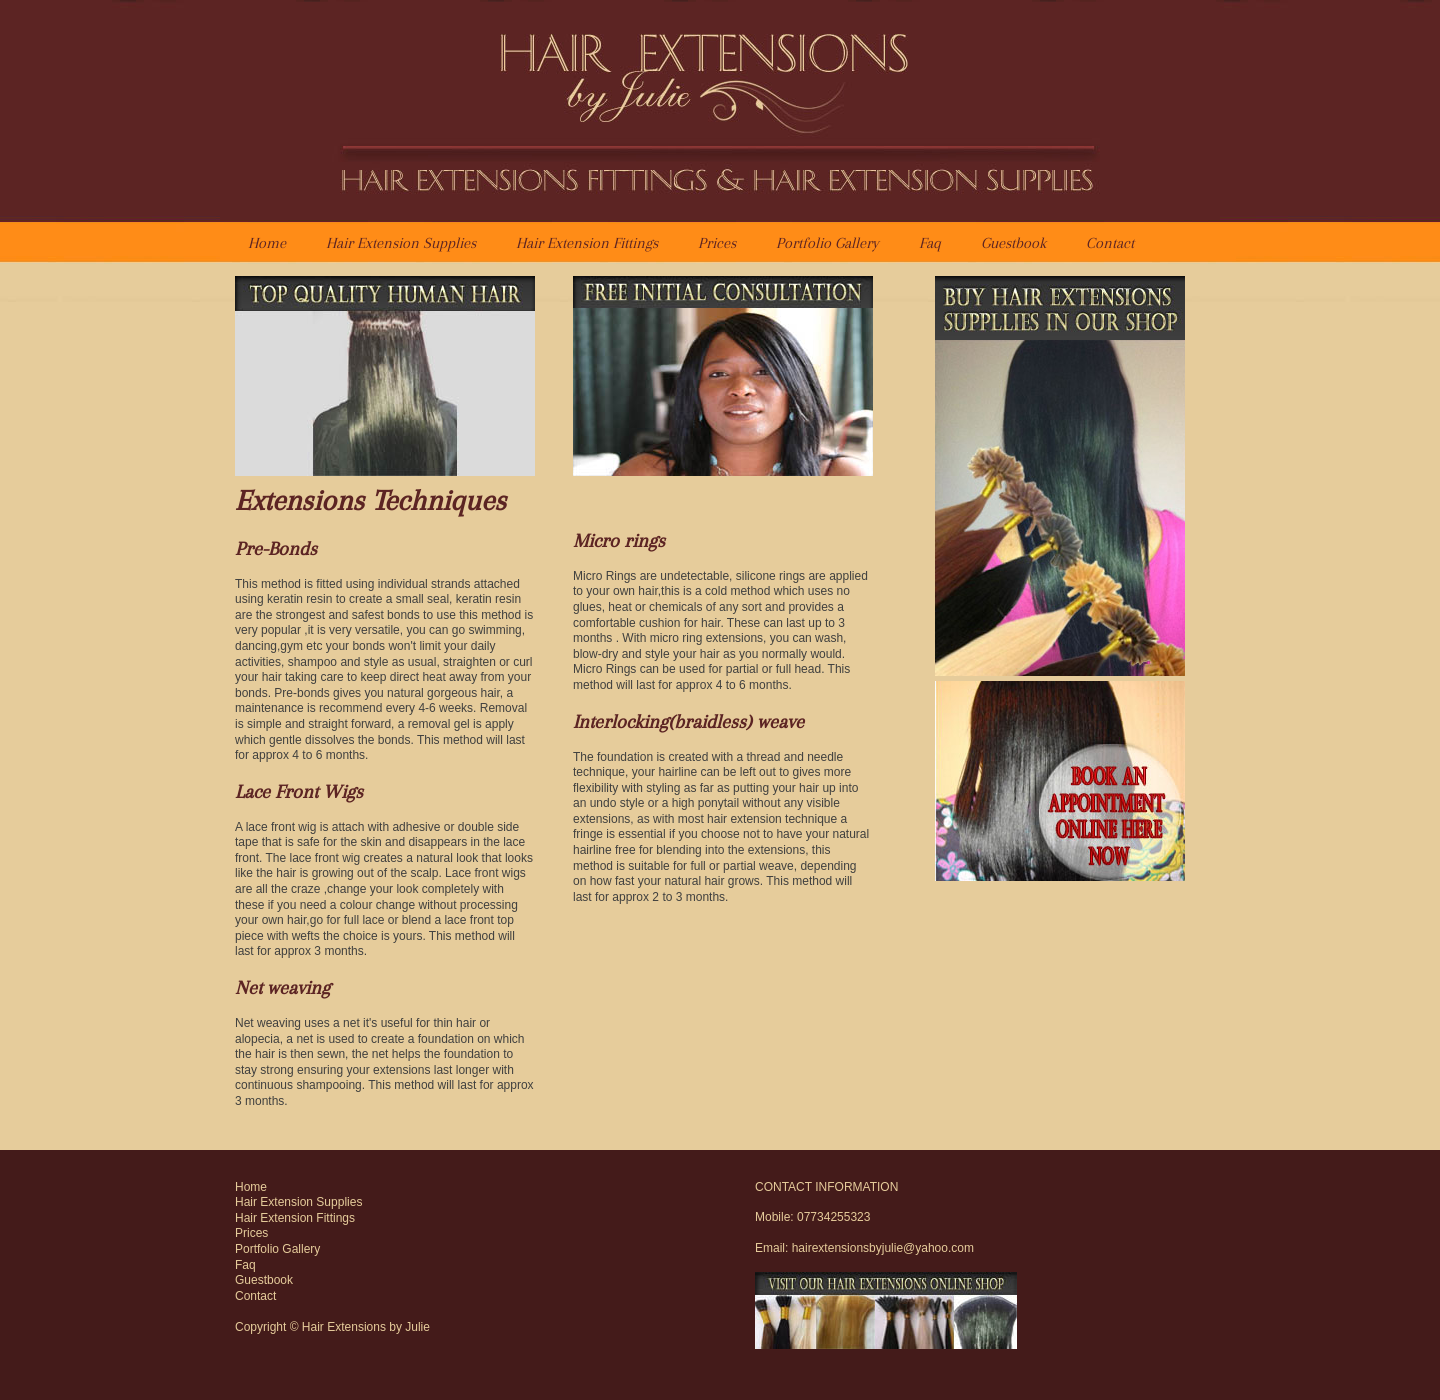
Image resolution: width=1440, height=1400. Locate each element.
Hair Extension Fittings (587, 243)
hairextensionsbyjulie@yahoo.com (883, 1248)
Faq (930, 243)
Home (267, 243)
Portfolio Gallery (827, 243)
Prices (717, 243)
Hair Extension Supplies (401, 243)
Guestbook (1013, 243)
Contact (1110, 243)
